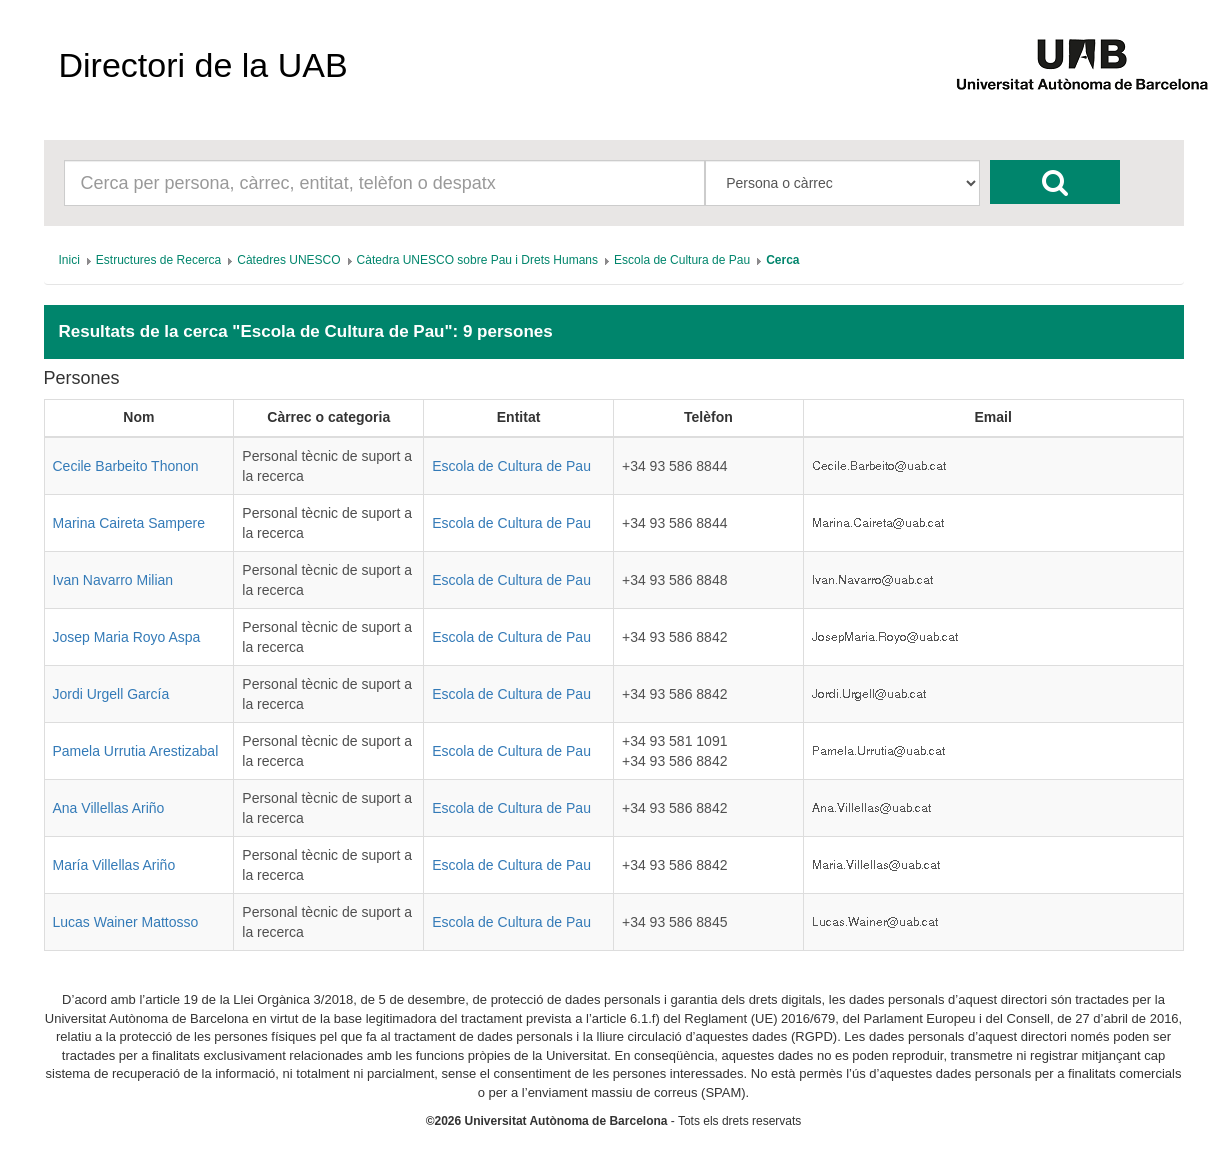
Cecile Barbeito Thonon (126, 466)
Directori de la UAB (203, 65)
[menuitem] (69, 260)
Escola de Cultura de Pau (511, 466)
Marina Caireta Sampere (129, 523)
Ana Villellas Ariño (109, 808)
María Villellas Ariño (114, 865)
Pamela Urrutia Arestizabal (136, 751)
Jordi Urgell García (111, 694)
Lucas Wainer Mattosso (126, 922)
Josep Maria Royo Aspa (127, 637)
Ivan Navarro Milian (113, 580)
